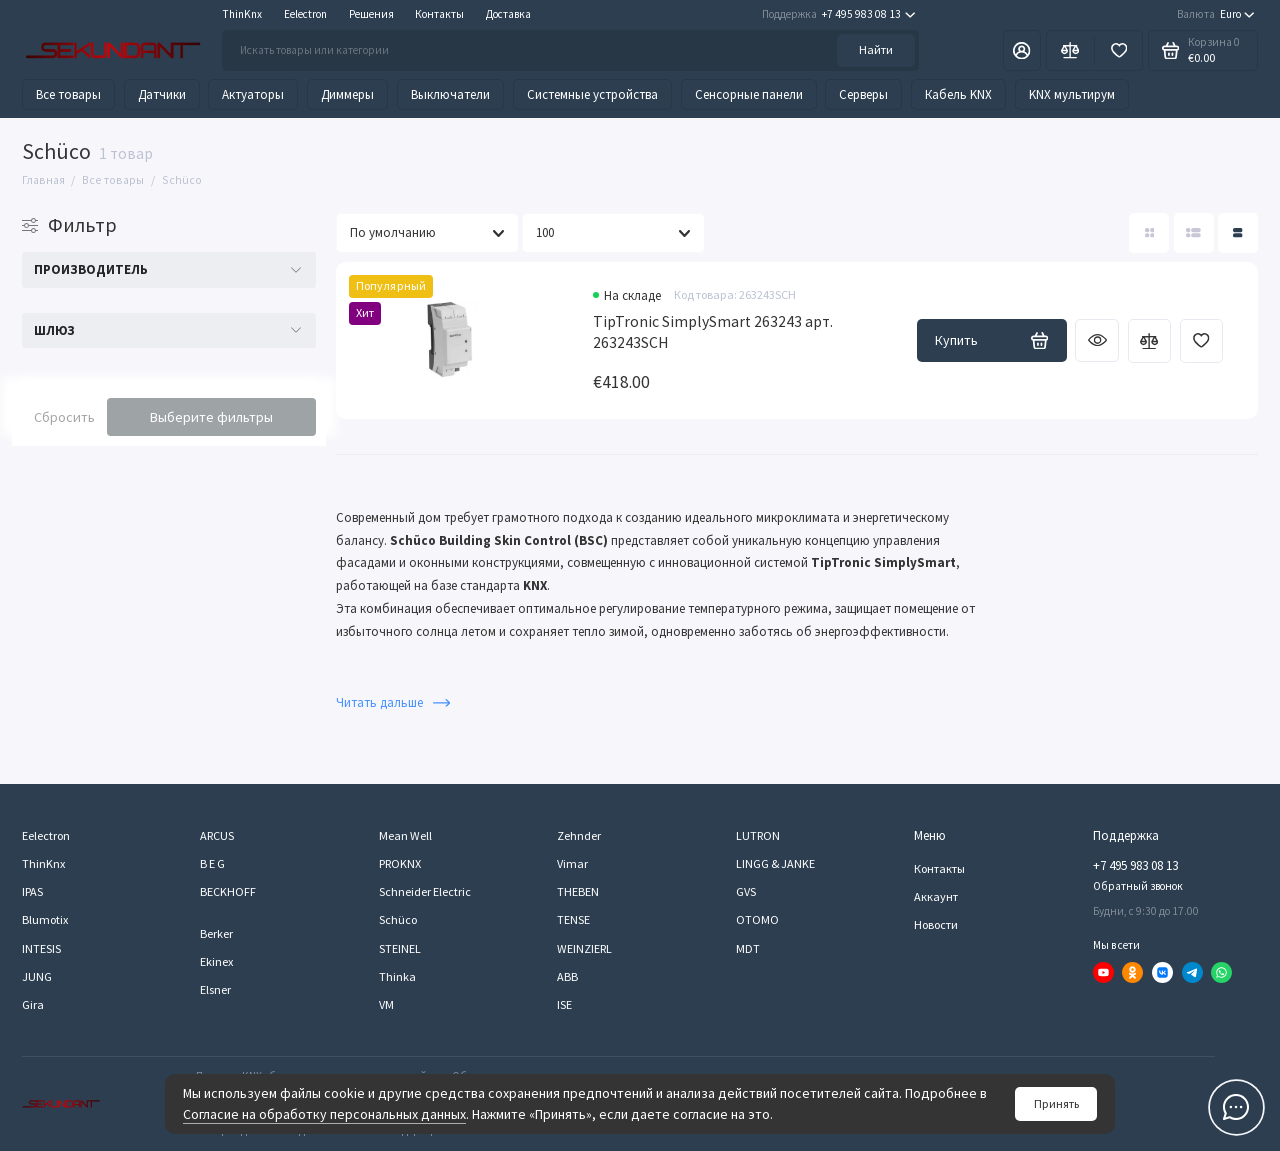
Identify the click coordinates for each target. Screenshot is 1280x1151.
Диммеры (347, 94)
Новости (936, 924)
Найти (876, 49)
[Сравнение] (1070, 50)
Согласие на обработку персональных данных (324, 1114)
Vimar (572, 863)
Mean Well (405, 835)
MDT (748, 948)
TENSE (573, 919)
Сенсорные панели (749, 94)
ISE (564, 1004)
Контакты (439, 14)
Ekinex (216, 961)
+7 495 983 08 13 (838, 14)
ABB (567, 976)
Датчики (162, 94)
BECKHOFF (228, 891)
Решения (371, 14)
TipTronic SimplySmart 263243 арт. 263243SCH (713, 332)
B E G (212, 863)
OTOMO (757, 919)
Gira (33, 1004)
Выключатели (450, 94)
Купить (991, 340)
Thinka (397, 976)
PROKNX (400, 863)
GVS (746, 891)
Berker (216, 933)
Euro (1216, 14)
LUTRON (758, 835)
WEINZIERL (584, 948)
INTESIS (41, 948)
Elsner (215, 989)
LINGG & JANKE (775, 863)
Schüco (398, 919)
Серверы (863, 94)
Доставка (508, 14)
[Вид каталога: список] (1194, 233)
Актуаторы (253, 94)
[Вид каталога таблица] (1238, 233)
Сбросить (64, 417)
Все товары (68, 94)
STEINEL (400, 948)
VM (386, 1004)
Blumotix (45, 919)
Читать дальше (393, 702)
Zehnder (579, 835)
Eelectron (305, 14)
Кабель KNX (958, 94)
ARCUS (217, 835)
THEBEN (578, 891)
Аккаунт (936, 896)
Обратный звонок (1138, 886)
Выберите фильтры (211, 417)
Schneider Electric (425, 891)
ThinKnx (242, 14)
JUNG (37, 976)
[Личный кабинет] (1022, 50)
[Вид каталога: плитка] (1149, 233)
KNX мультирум (1072, 94)
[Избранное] (1118, 50)
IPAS (32, 891)
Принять (1056, 1103)
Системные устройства (592, 94)
